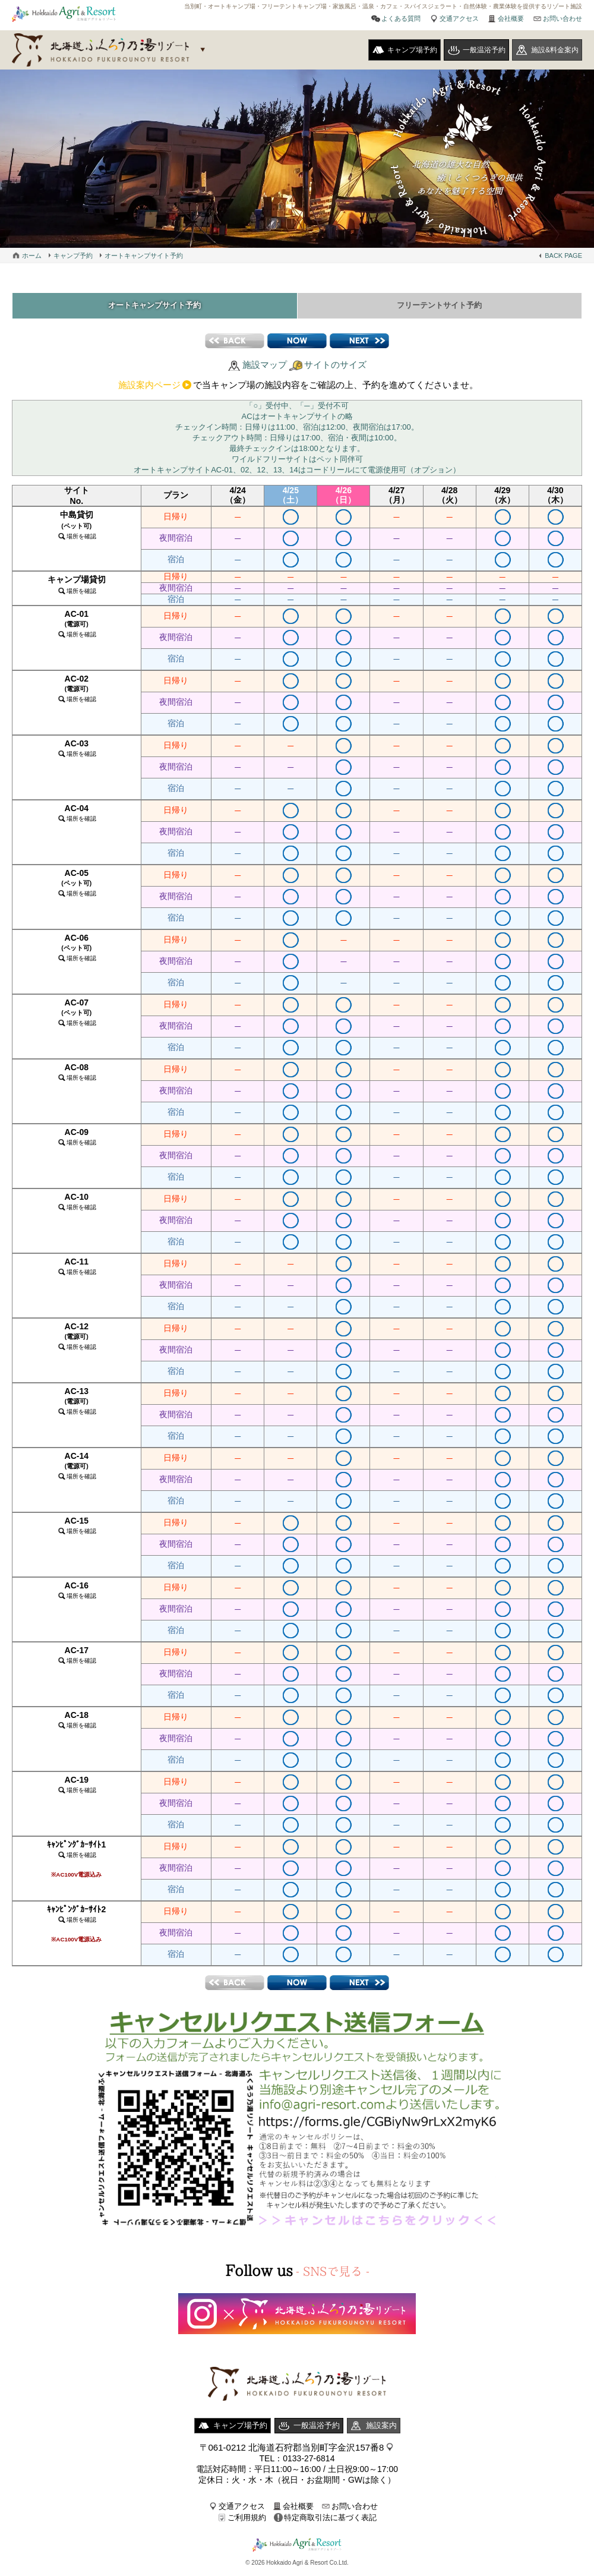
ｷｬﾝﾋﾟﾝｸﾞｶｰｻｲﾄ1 (76, 1863)
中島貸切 (76, 529)
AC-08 (76, 1076)
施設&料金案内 (555, 50)
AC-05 (76, 886)
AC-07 (76, 1016)
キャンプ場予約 (412, 50)
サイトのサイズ (335, 369)
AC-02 (76, 692)
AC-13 (76, 1405)
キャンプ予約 (73, 255)
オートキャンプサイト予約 (144, 255)
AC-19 (76, 1788)
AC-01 (76, 627)
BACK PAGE (563, 255)
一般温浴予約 (484, 50)
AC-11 (76, 1270)
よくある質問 (401, 18)
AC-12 (76, 1340)
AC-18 (76, 1723)
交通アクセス (459, 18)
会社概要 (511, 18)
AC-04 (76, 817)
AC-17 (76, 1659)
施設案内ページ (149, 389)
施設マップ (264, 369)
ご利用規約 (247, 2521)
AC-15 (76, 1529)
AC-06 (76, 951)
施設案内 (381, 2429)
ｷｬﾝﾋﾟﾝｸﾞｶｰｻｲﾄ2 (76, 1928)
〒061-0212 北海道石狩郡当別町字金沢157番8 (292, 2451)
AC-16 (76, 1594)
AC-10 (76, 1205)
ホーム (32, 255)
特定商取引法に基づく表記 (330, 2521)
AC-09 (76, 1140)
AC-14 (76, 1469)
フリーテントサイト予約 (439, 308)
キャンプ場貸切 (77, 588)
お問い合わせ (562, 18)
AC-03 (76, 752)
